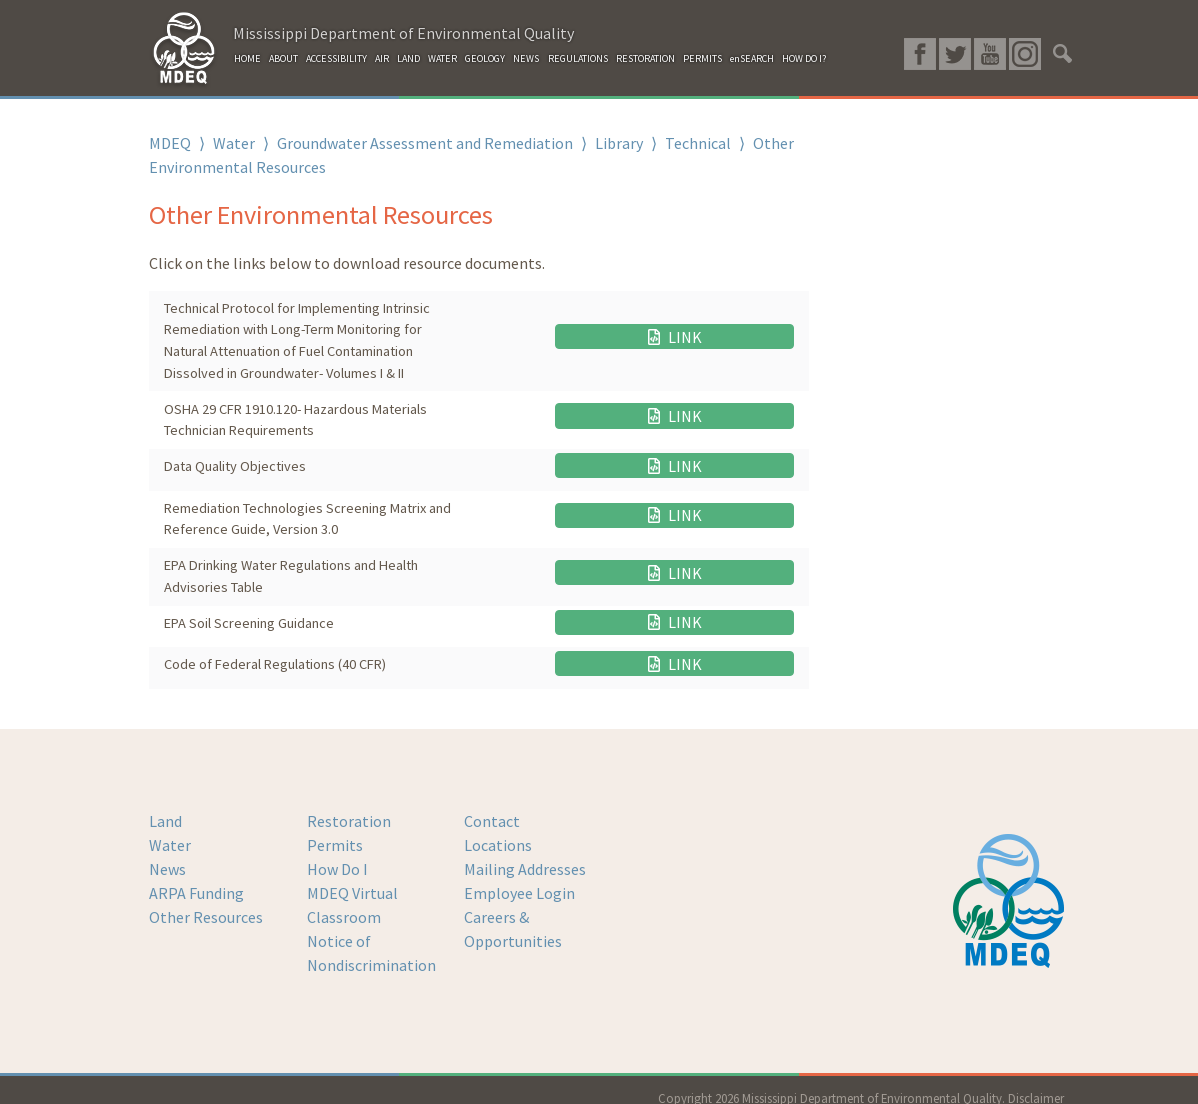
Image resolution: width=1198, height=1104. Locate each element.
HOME (247, 58)
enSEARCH (752, 58)
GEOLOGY (485, 58)
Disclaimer (1036, 1081)
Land (165, 804)
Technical (698, 143)
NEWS (526, 58)
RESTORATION (645, 58)
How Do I (337, 852)
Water (234, 143)
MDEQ (170, 143)
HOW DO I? (804, 58)
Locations (498, 828)
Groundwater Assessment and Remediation (425, 143)
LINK (744, 341)
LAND (408, 58)
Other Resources (206, 900)
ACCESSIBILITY (336, 58)
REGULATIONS (578, 58)
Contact (492, 804)
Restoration (349, 804)
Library (619, 143)
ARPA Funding (196, 876)
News (167, 852)
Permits (335, 828)
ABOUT (283, 58)
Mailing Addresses (525, 852)
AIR (382, 58)
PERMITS (702, 58)
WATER (442, 58)
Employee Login (519, 876)
